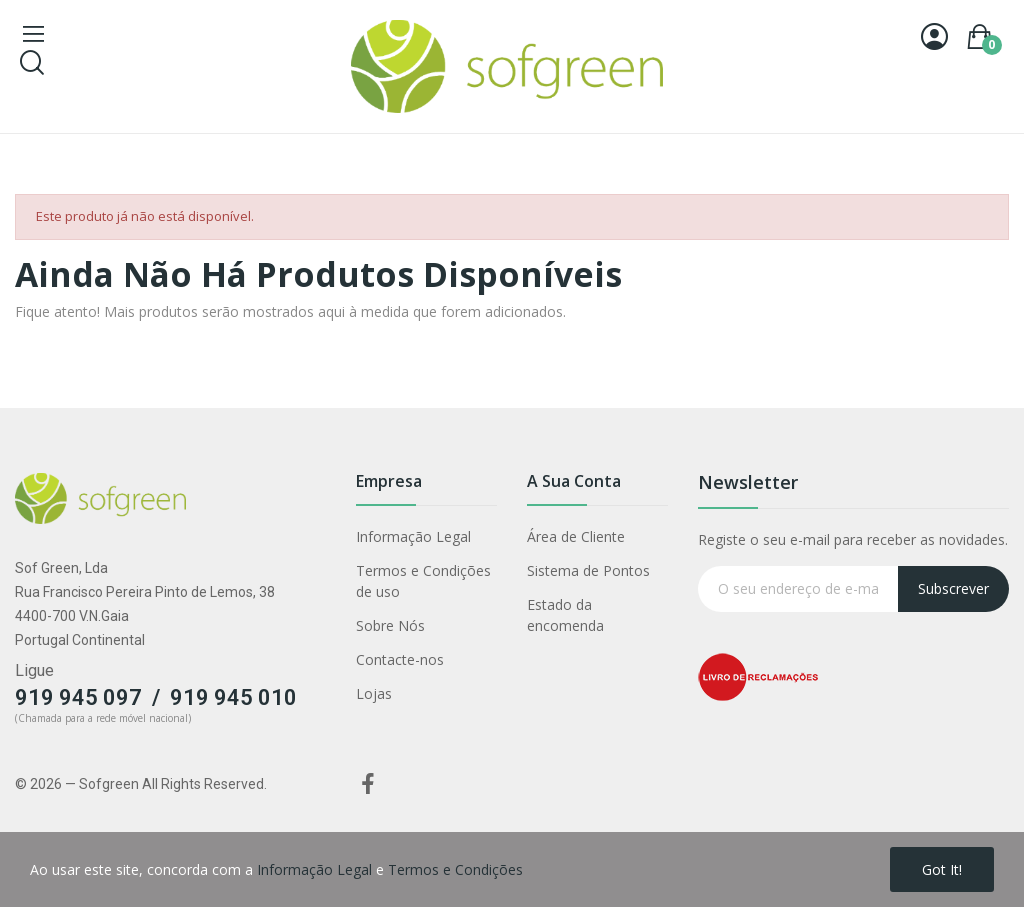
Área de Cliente (576, 536)
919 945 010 (233, 697)
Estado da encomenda (565, 615)
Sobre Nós (390, 625)
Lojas (374, 693)
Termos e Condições (455, 869)
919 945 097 (78, 697)
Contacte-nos (400, 659)
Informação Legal (413, 536)
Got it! (942, 869)
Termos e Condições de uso (423, 581)
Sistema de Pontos (588, 570)
